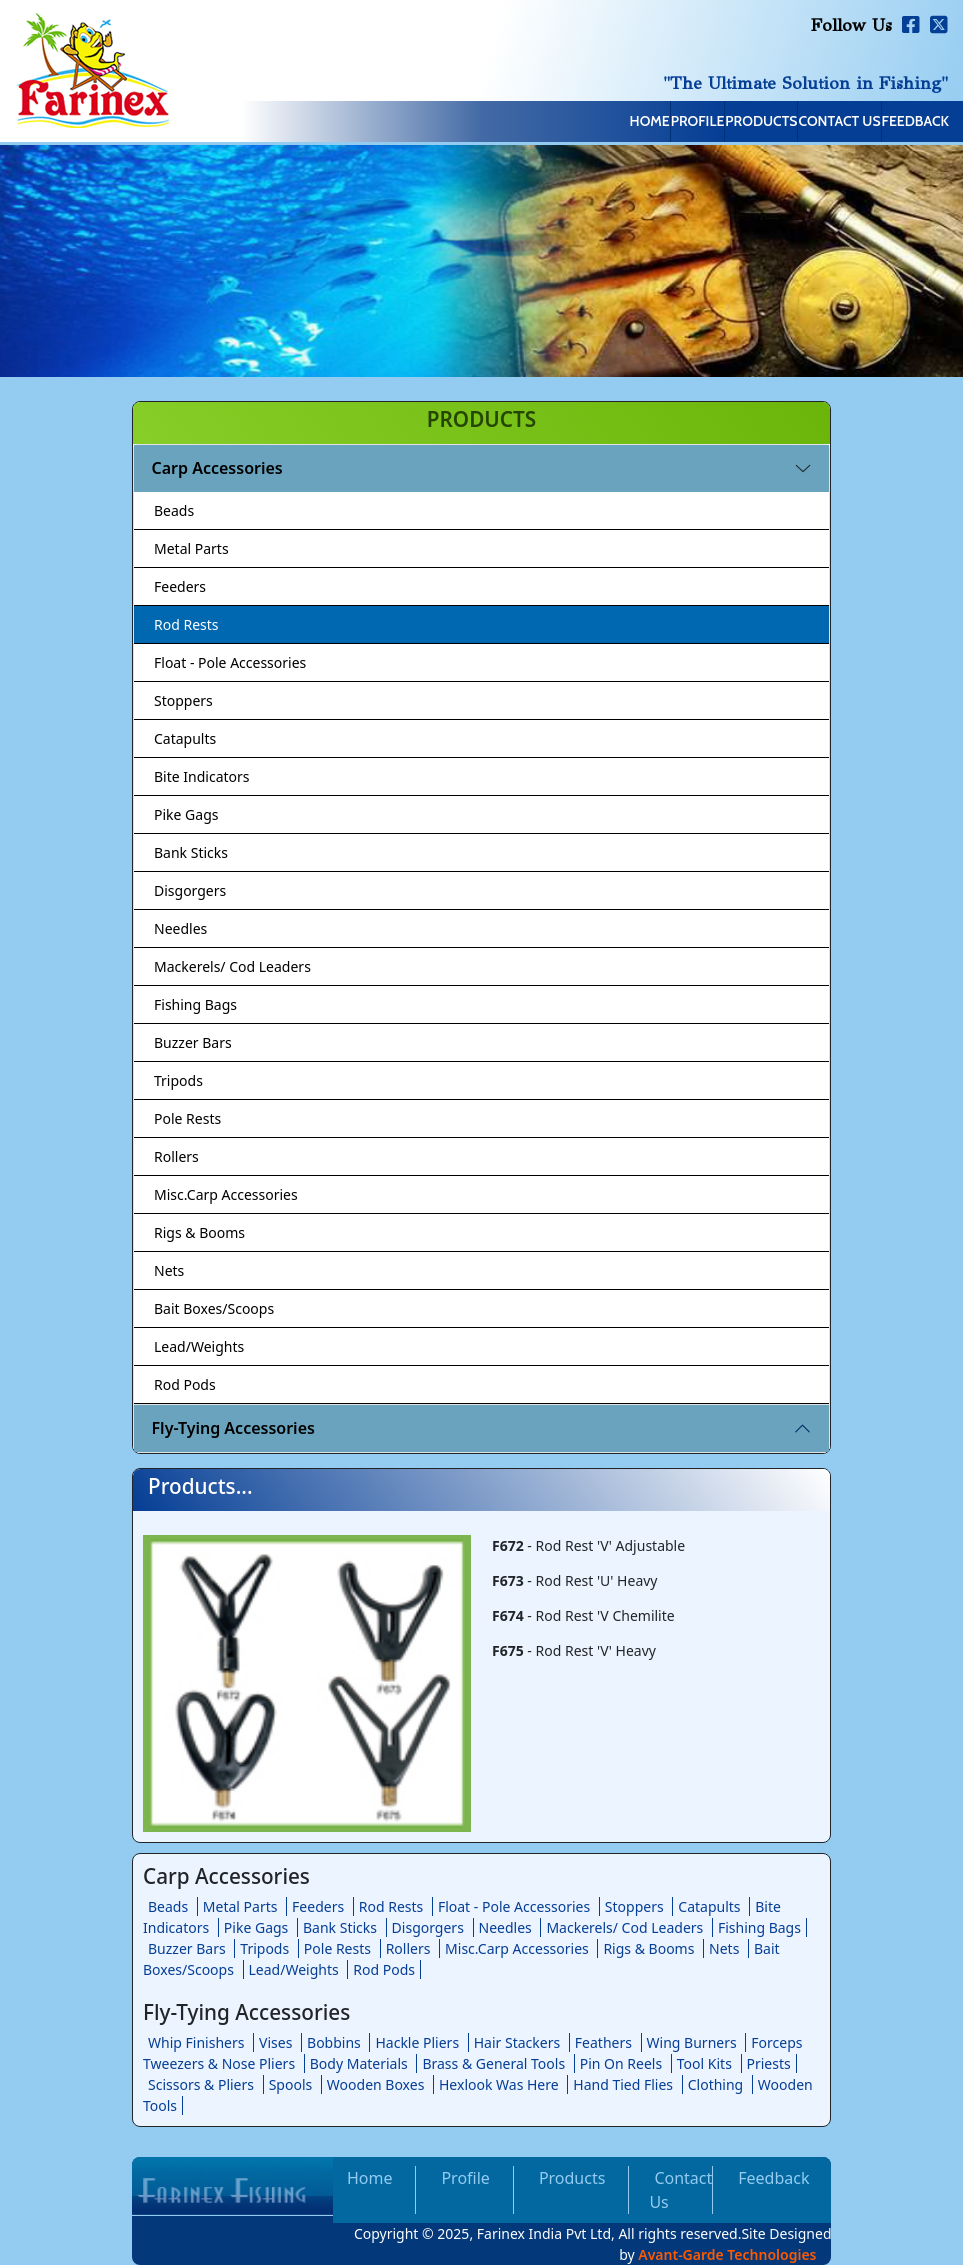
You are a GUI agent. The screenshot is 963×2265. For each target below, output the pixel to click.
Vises (275, 2042)
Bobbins (334, 2042)
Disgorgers (190, 890)
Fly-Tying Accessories (233, 1428)
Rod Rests (186, 624)
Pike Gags (186, 814)
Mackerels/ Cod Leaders (232, 966)
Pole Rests (187, 1118)
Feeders (180, 586)
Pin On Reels (621, 2063)
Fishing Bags (195, 1004)
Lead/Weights (199, 1346)
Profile (590, 123)
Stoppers (183, 700)
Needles (180, 928)
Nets (169, 1270)
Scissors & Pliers (201, 2084)
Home (511, 123)
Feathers (603, 2042)
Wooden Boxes (376, 2084)
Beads (174, 510)
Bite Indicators (202, 776)
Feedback (900, 123)
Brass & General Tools (493, 2063)
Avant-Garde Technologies (727, 2254)
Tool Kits (704, 2063)
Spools (291, 2084)
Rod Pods (185, 1384)
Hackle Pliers (417, 2042)
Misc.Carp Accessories (226, 1194)
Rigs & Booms (199, 1232)
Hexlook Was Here (499, 2084)
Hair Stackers (517, 2042)
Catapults (185, 738)
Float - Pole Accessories (230, 662)
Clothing (716, 2084)
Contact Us (794, 123)
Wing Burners (692, 2042)
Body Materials (359, 2063)
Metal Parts (191, 548)
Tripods (178, 1080)
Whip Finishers (196, 2042)
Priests (769, 2063)
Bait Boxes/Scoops (214, 1308)
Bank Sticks (191, 852)
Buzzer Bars (193, 1042)
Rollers (176, 1156)
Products (684, 123)
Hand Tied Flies (623, 2084)
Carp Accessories (217, 468)
